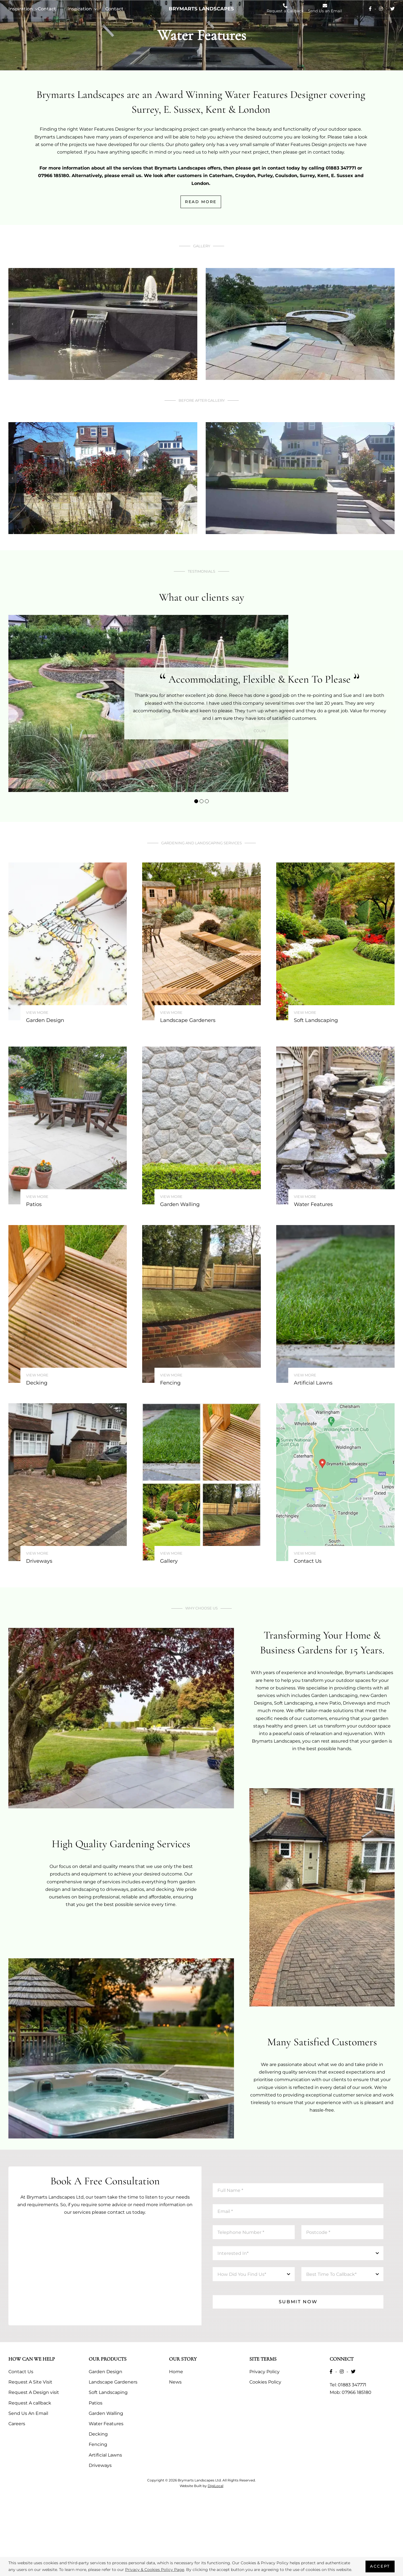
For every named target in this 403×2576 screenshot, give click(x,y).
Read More (201, 201)
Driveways (100, 2465)
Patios (95, 2403)
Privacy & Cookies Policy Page (154, 2569)
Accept (380, 2566)
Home (176, 2371)
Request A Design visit (33, 2392)
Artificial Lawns (105, 2455)
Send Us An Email (28, 2413)
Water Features (106, 2423)
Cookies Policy (265, 2382)
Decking (98, 2434)
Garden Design (105, 2371)
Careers (16, 2423)
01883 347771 (352, 2384)
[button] (196, 801)
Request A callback (29, 2403)
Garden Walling (106, 2413)
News (175, 2382)
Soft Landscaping (108, 2392)
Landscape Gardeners (113, 2382)
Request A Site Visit (30, 2382)
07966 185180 (356, 2392)
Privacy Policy (264, 2371)
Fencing (98, 2444)
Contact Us (20, 2371)
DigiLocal (215, 2486)
